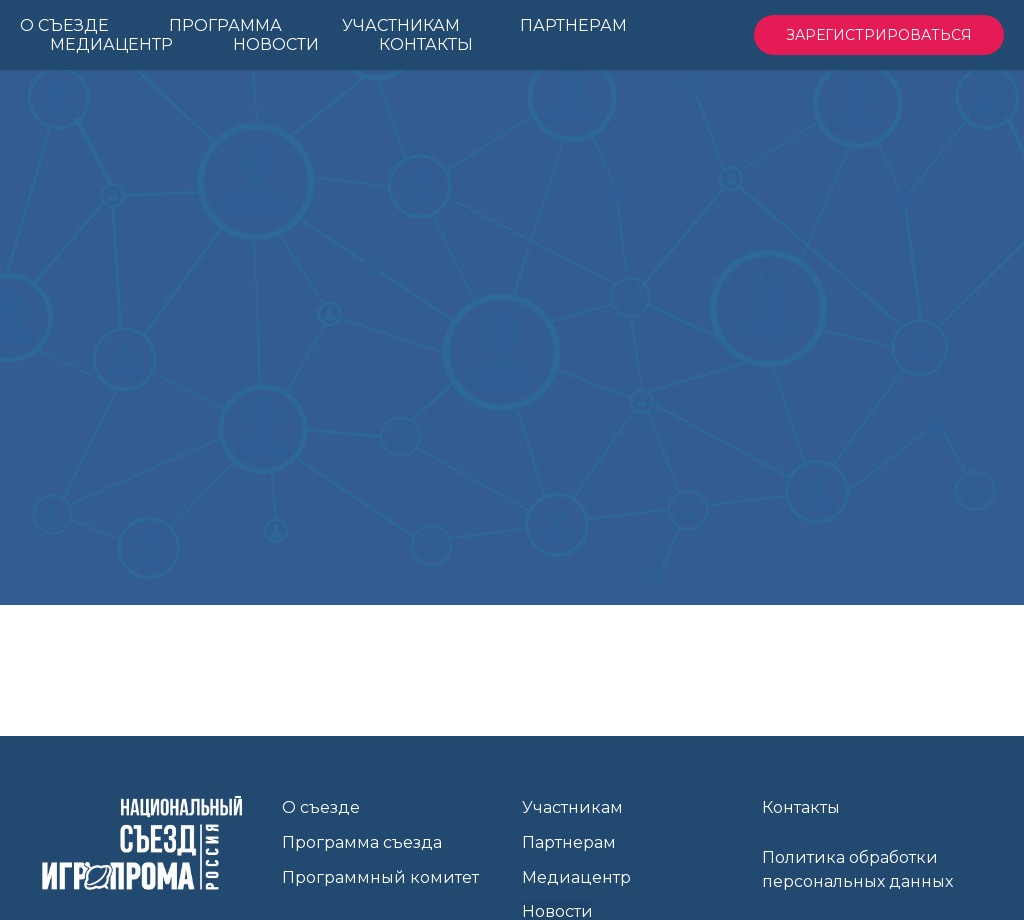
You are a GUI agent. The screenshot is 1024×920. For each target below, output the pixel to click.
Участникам (572, 807)
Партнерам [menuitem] (573, 25)
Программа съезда (362, 842)
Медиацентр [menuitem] (111, 44)
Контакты (801, 807)
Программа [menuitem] (225, 25)
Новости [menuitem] (276, 44)
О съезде (321, 807)
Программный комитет (380, 877)
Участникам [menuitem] (401, 25)
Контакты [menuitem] (426, 44)
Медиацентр (576, 877)
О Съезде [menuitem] (64, 25)
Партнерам (569, 842)
